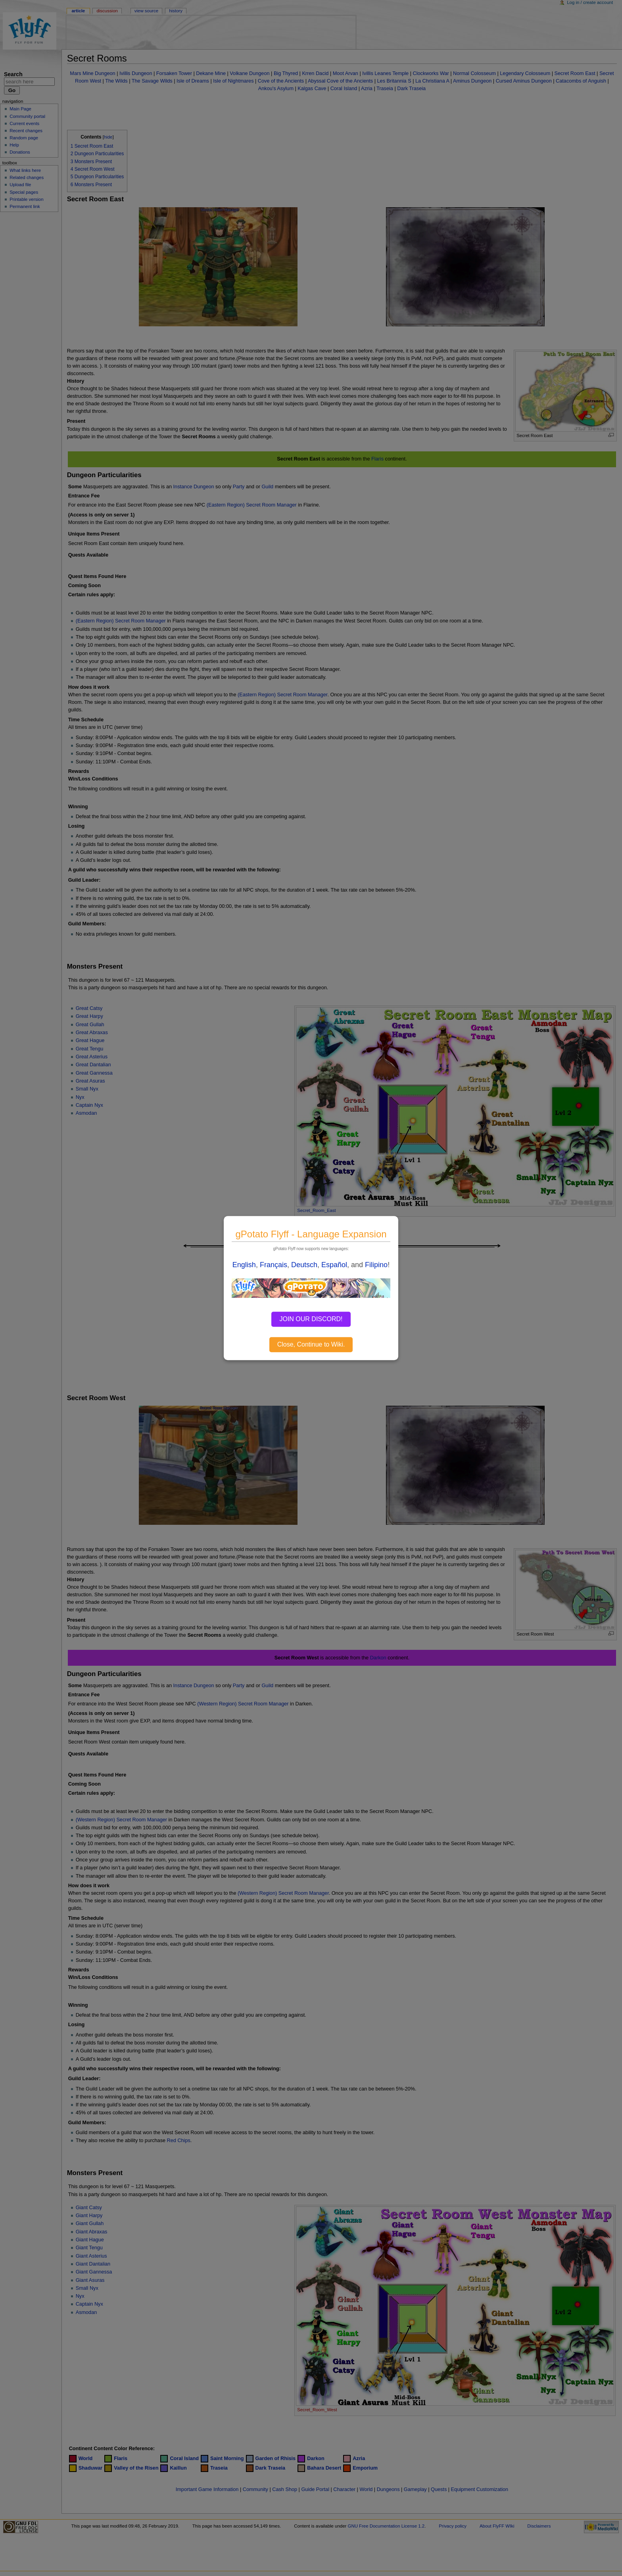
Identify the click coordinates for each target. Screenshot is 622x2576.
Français (273, 1265)
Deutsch (304, 1265)
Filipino (376, 1265)
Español (334, 1265)
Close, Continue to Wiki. (311, 1344)
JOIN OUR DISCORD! (310, 1319)
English (244, 1265)
